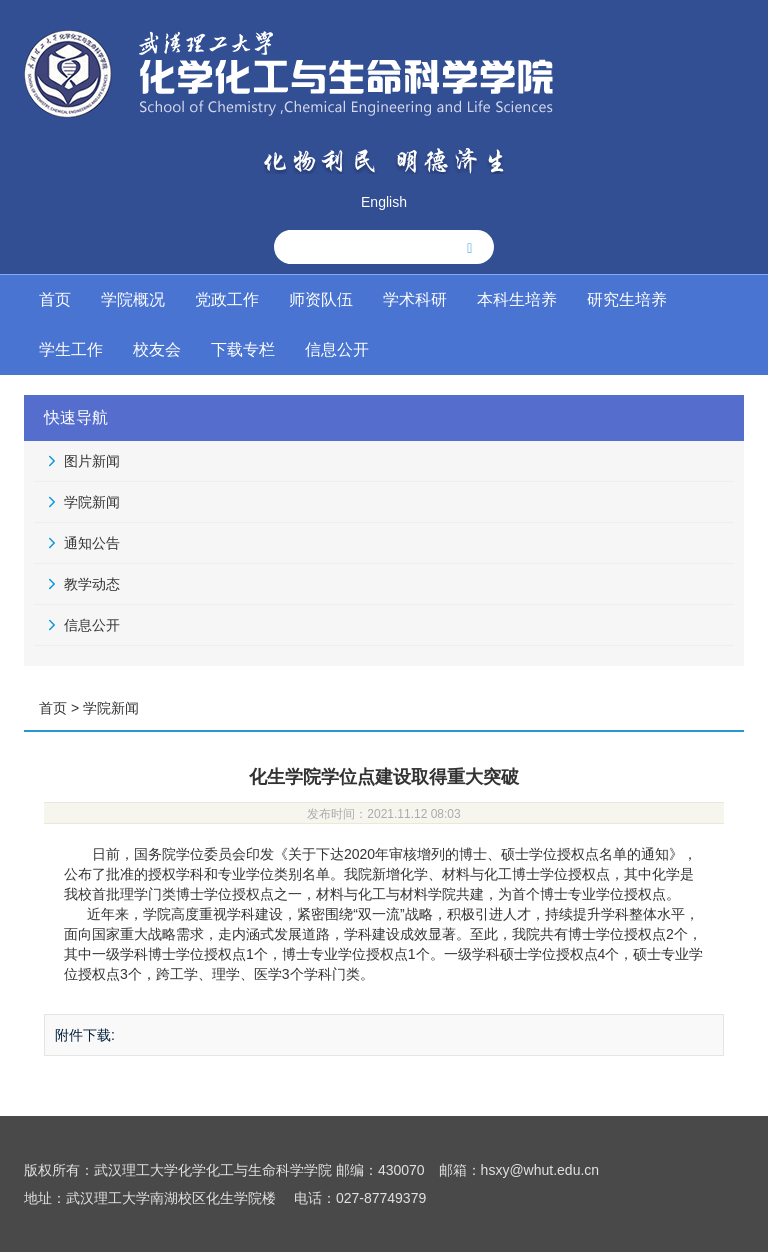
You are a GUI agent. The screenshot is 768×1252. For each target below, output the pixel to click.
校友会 (157, 349)
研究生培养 (627, 299)
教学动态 (92, 584)
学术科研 (415, 299)
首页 (55, 299)
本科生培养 (517, 299)
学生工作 (71, 349)
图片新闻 (92, 461)
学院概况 (133, 299)
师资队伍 (321, 299)
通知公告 (92, 543)
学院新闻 (92, 502)
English (384, 202)
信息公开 (337, 349)
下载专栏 (243, 349)
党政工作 (227, 299)
